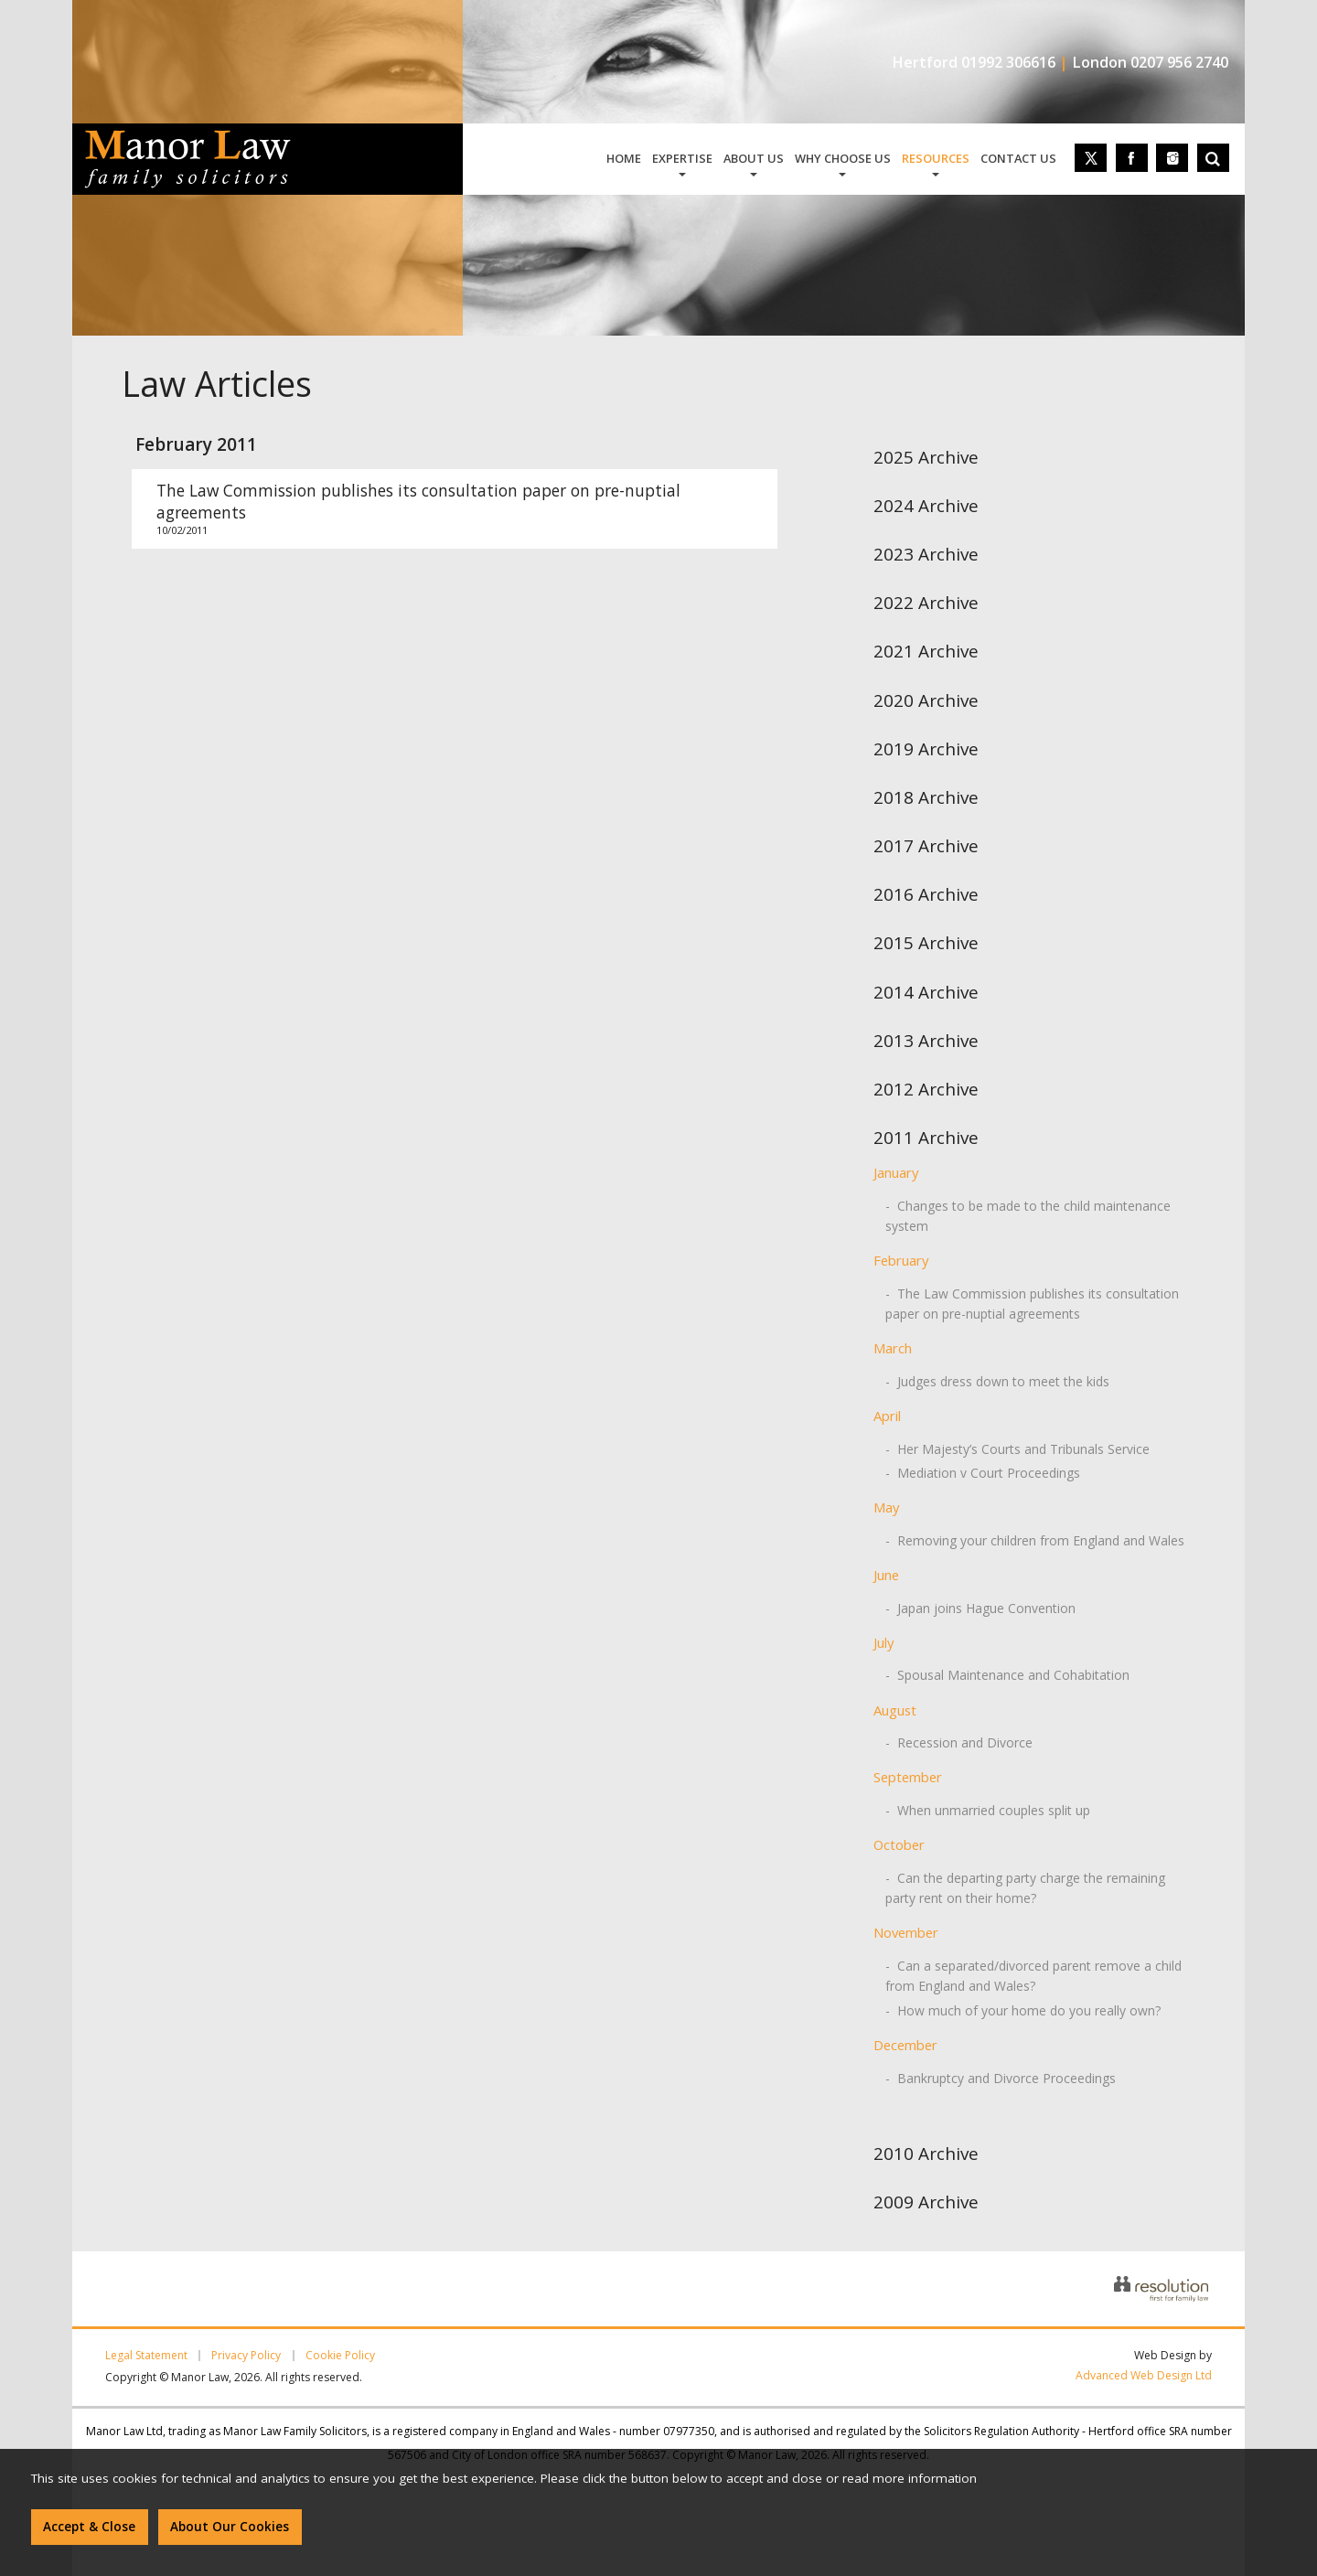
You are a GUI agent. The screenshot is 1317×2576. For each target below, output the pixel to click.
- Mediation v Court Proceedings (982, 1472)
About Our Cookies (229, 2526)
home (623, 158)
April (887, 1415)
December (905, 2045)
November (905, 1932)
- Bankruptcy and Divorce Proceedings (1000, 2078)
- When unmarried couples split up (987, 1810)
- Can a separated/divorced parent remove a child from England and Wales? (1033, 1975)
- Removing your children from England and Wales (1034, 1540)
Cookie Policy (340, 2355)
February (900, 1260)
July (883, 1642)
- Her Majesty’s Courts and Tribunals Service (1017, 1449)
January (895, 1172)
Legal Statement (146, 2355)
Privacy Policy (246, 2355)
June (886, 1575)
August (894, 1710)
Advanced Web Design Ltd (1144, 2375)
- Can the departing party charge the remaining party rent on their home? (1025, 1888)
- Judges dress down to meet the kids (997, 1381)
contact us (1018, 158)
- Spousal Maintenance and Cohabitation (1007, 1674)
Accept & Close (89, 2526)
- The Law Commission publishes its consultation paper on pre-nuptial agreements (1032, 1303)
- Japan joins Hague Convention (980, 1608)
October (899, 1844)
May (886, 1507)
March (892, 1348)
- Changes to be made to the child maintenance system (1028, 1216)
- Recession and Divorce (959, 1742)
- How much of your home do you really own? (1023, 2010)
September (907, 1777)
